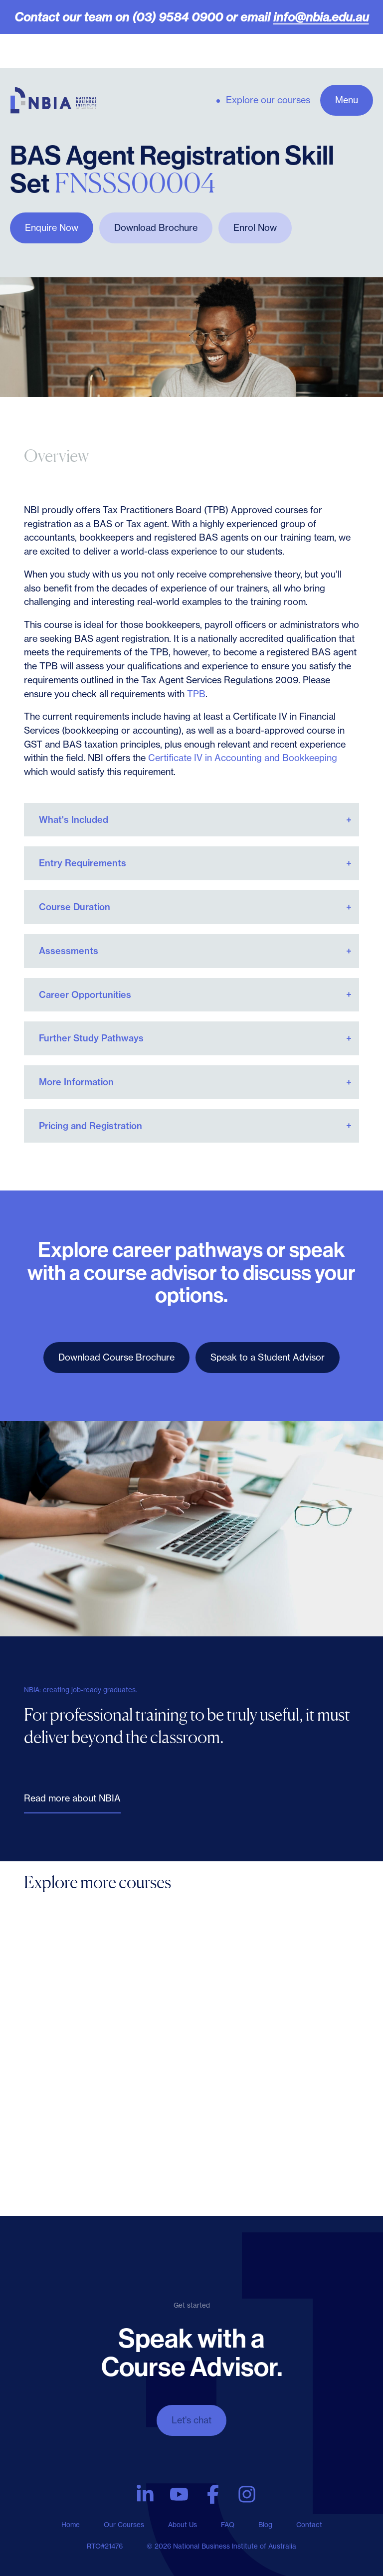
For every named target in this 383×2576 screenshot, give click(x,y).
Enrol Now (255, 227)
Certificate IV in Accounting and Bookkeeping (242, 758)
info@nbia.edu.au (321, 16)
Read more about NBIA (72, 1798)
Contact (309, 2525)
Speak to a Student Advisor (267, 1357)
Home (70, 2525)
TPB (196, 694)
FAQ (227, 2525)
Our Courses (124, 2525)
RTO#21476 (105, 2546)
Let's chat (191, 2420)
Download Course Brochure (116, 1357)
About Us (182, 2525)
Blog (265, 2525)
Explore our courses (268, 100)
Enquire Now (51, 227)
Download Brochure (155, 227)
